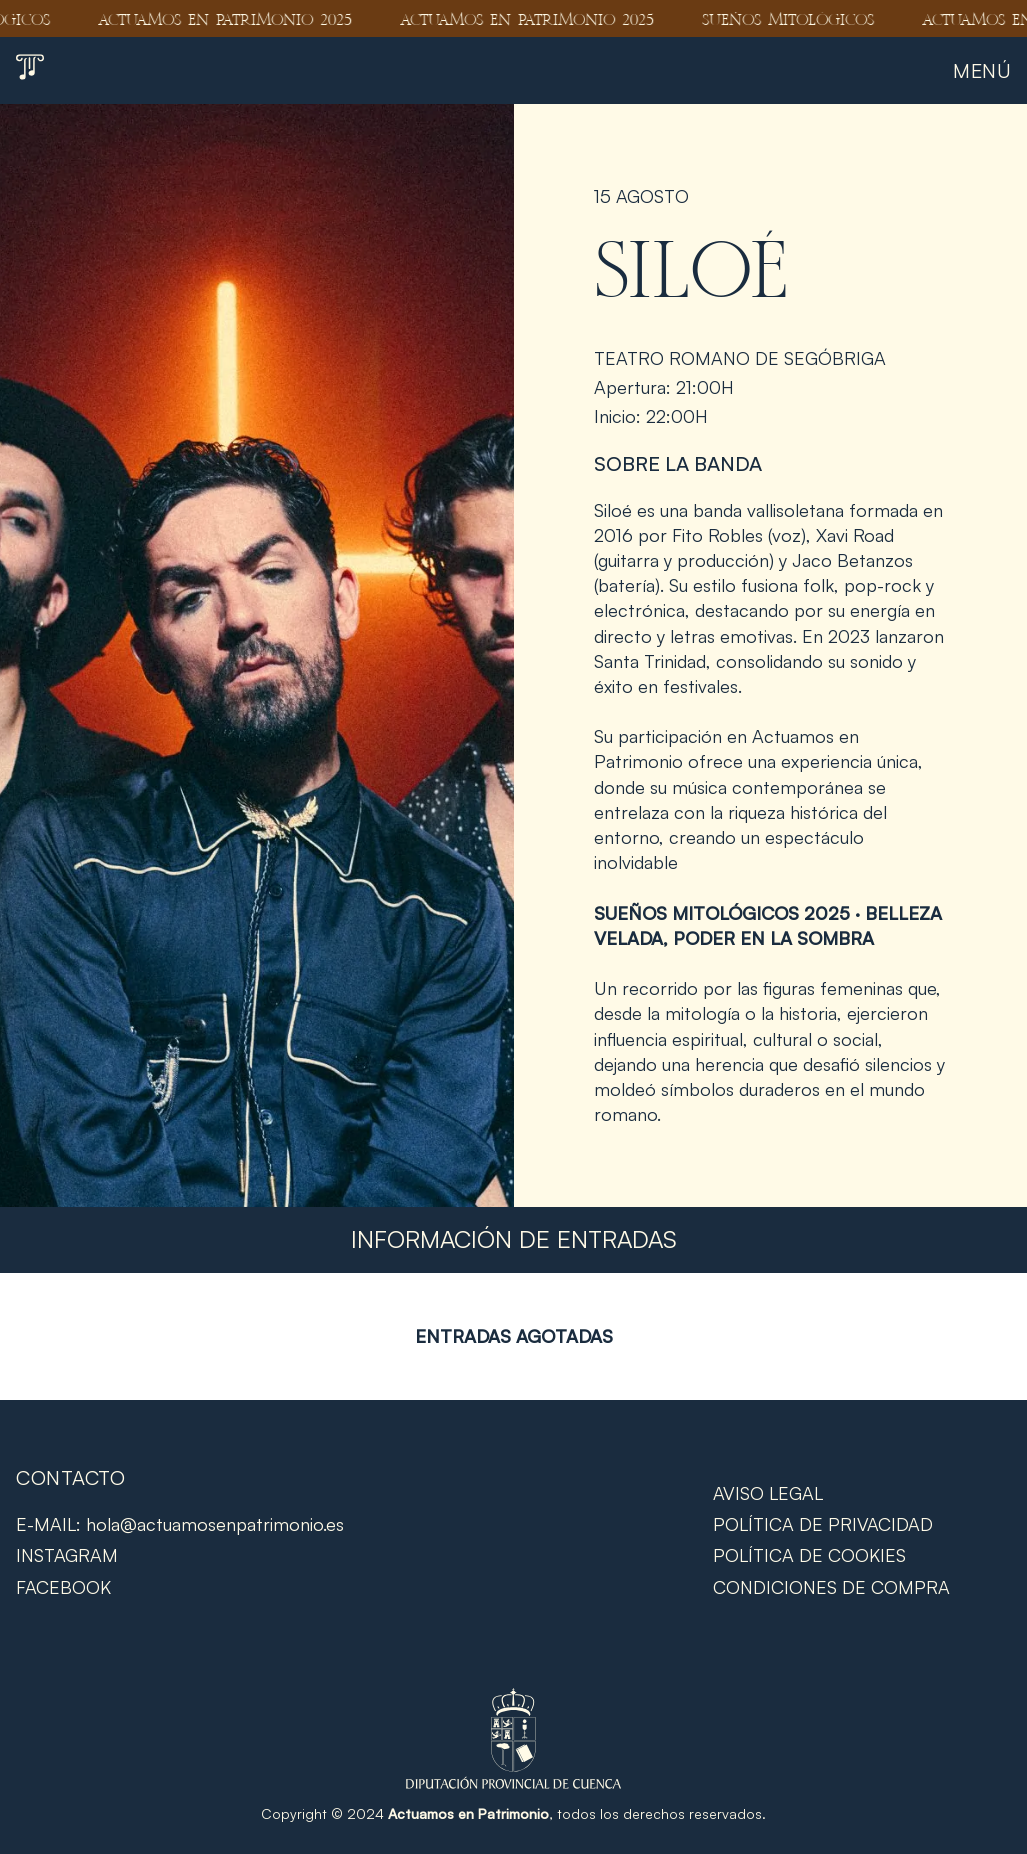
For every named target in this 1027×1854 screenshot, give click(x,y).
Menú (982, 70)
